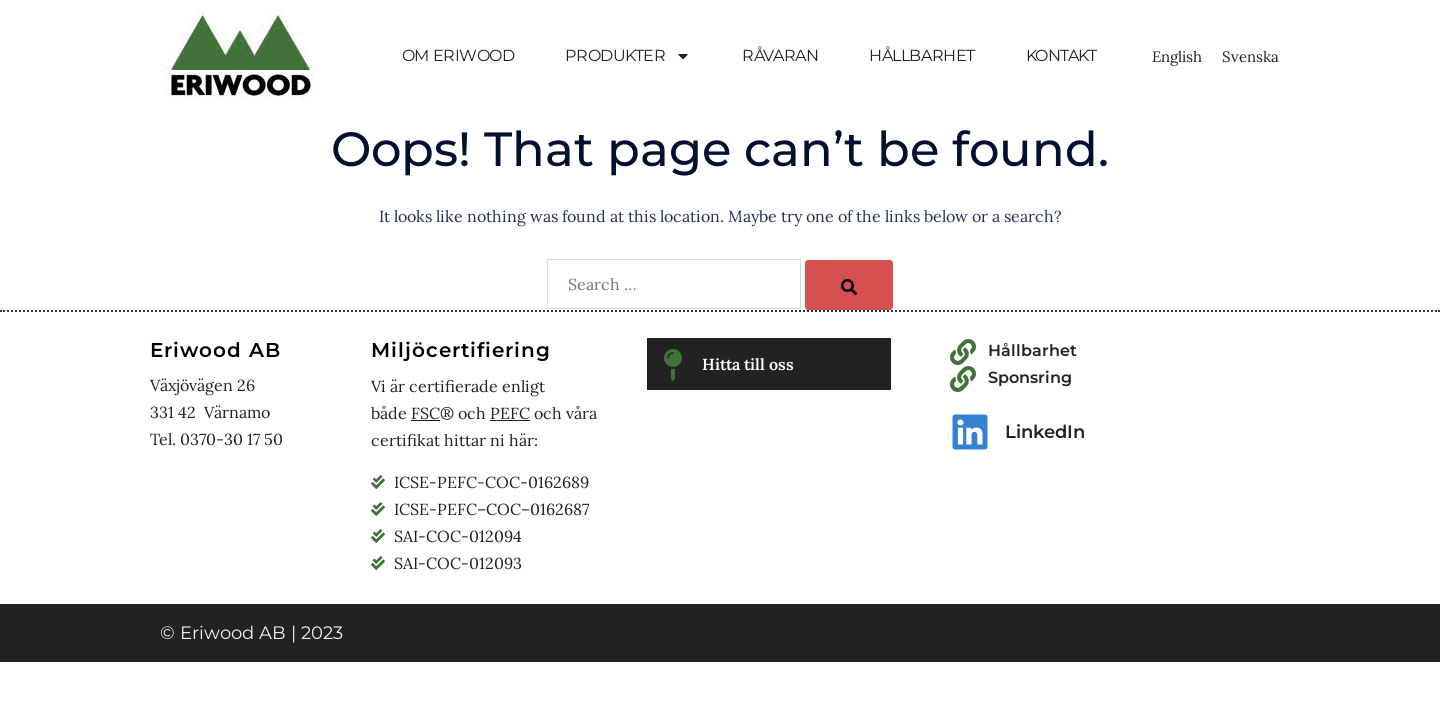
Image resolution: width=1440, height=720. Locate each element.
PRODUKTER (628, 56)
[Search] (849, 285)
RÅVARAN (780, 55)
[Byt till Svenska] (1250, 56)
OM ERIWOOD (458, 55)
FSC (425, 413)
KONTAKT (1061, 55)
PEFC (510, 413)
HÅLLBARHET (922, 55)
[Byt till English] (1177, 56)
